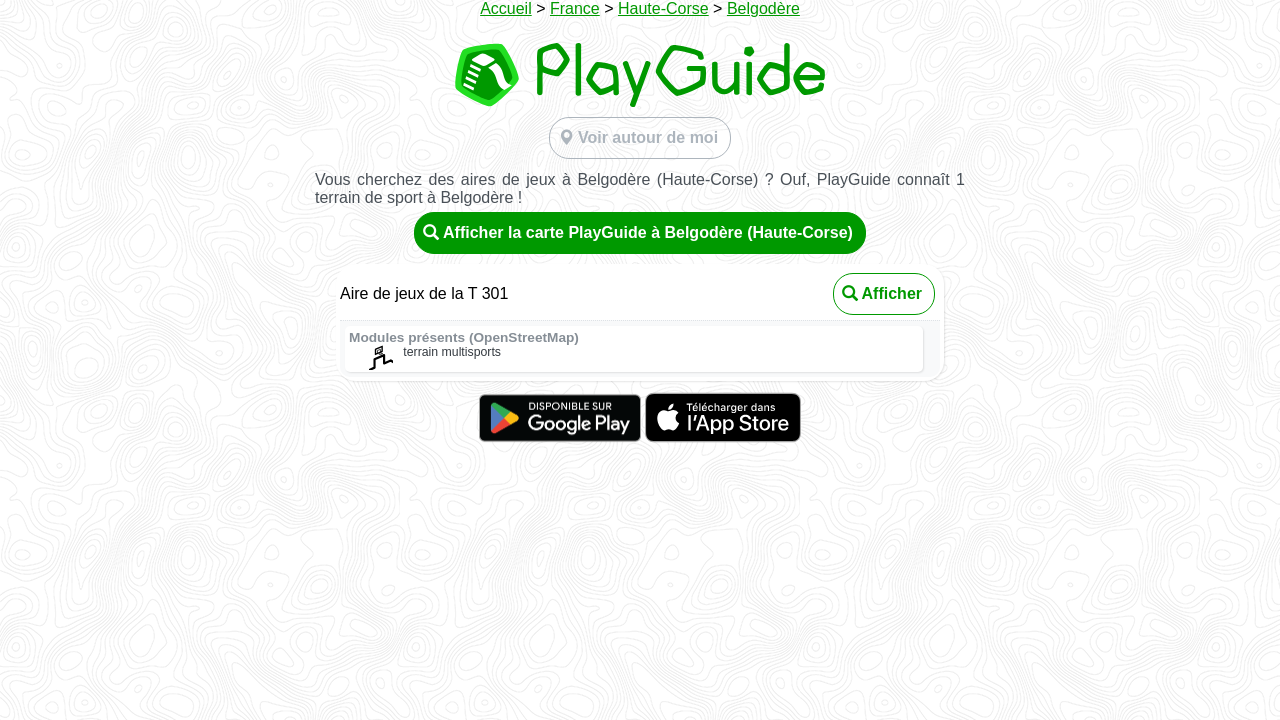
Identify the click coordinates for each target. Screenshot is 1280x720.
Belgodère (763, 8)
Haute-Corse (663, 8)
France (575, 8)
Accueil (506, 8)
